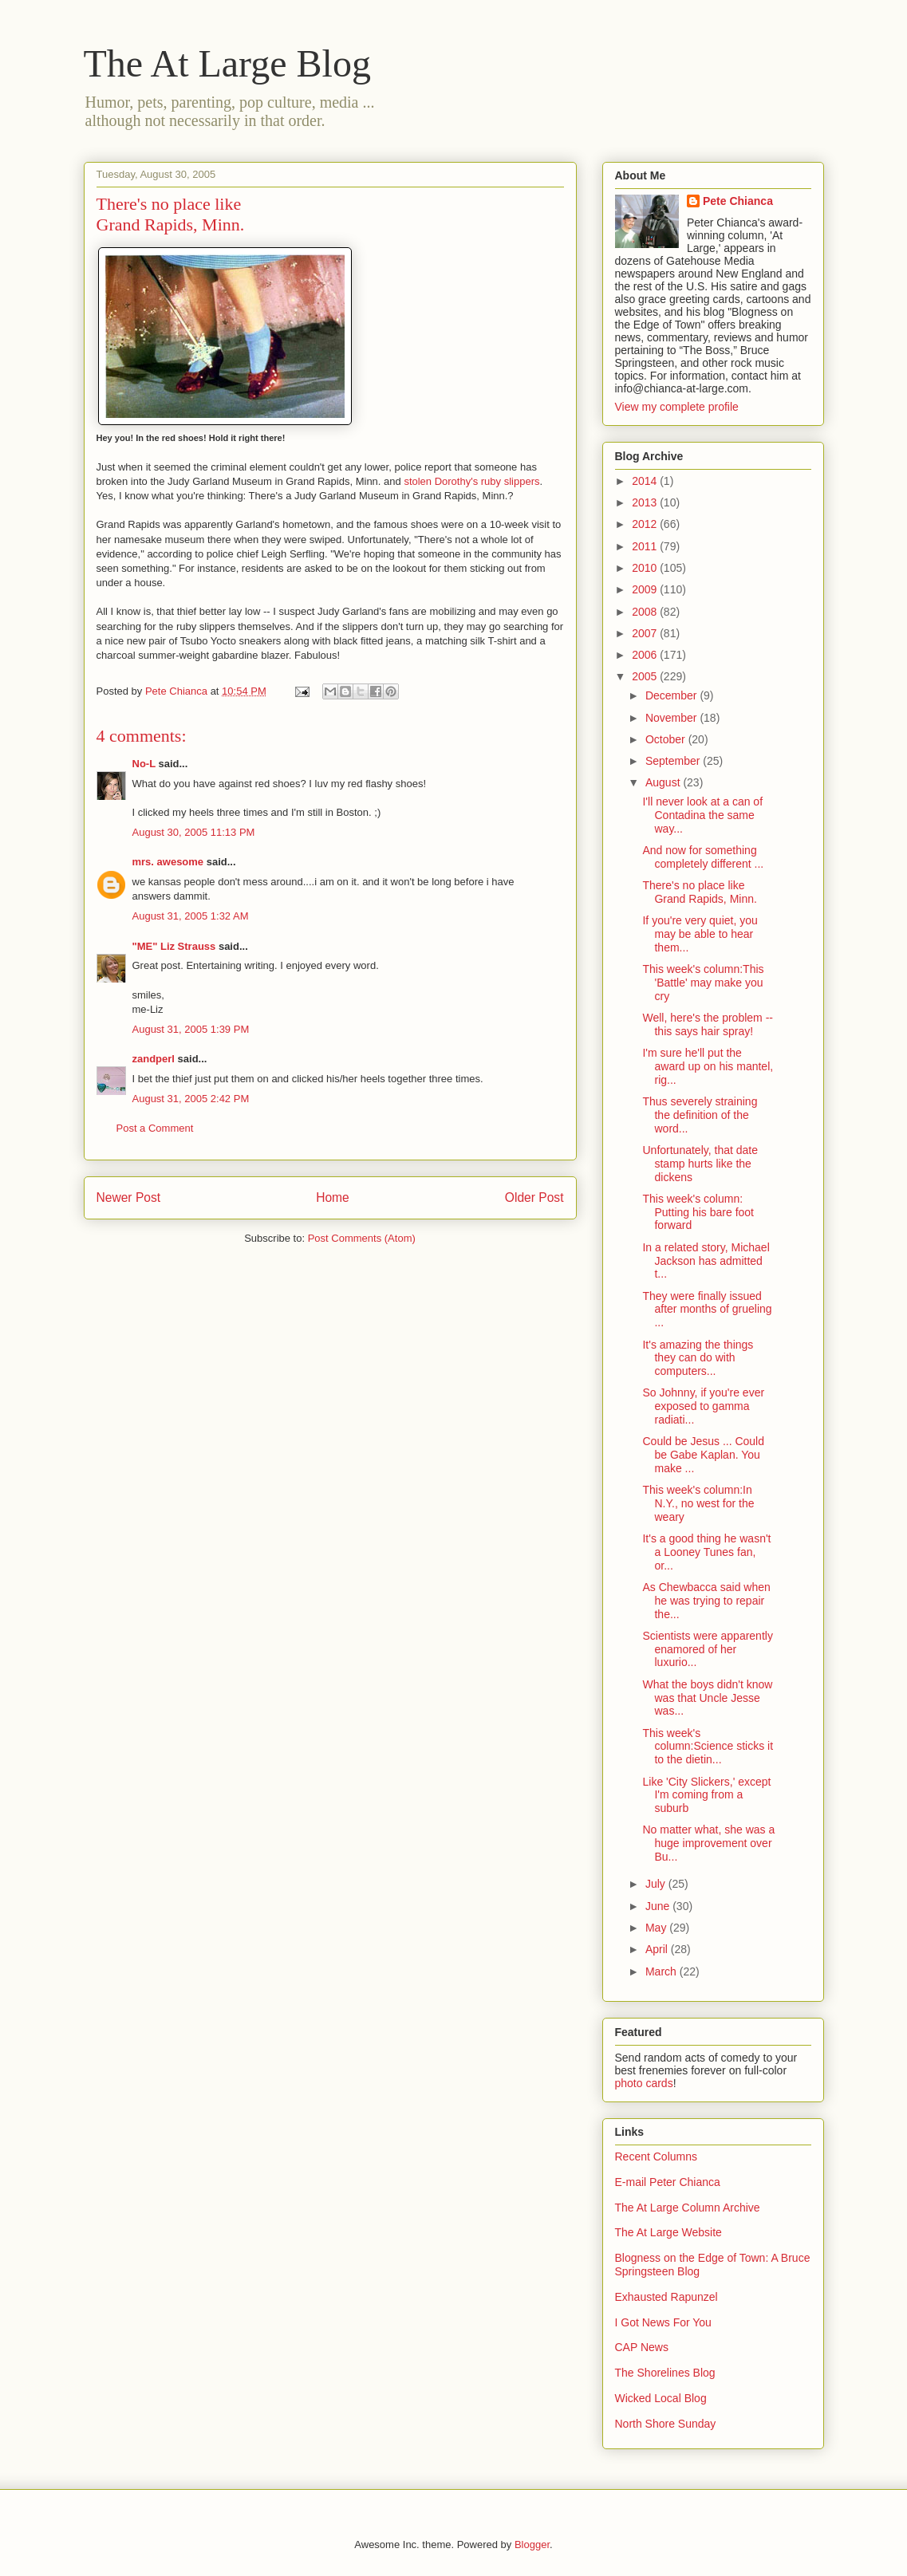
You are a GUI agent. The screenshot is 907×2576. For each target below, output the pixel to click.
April (658, 1949)
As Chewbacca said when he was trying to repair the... (706, 1601)
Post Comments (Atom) (362, 1238)
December (672, 695)
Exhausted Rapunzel (666, 2296)
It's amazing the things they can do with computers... (697, 1358)
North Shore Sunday (665, 2423)
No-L (144, 764)
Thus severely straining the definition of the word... (699, 1115)
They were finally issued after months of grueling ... (706, 1309)
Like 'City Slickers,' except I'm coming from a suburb (706, 1795)
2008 (646, 611)
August (664, 782)
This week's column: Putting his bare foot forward (698, 1212)
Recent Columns (656, 2156)
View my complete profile (677, 406)
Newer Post (129, 1197)
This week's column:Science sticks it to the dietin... (707, 1747)
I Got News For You (663, 2322)
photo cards (644, 2083)
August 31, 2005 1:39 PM (191, 1029)
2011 (646, 546)
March (662, 1971)
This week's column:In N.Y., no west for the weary (698, 1503)
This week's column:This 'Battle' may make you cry (702, 982)
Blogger (532, 2544)
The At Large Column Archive (687, 2207)
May (657, 1927)
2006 (646, 654)
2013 (646, 502)
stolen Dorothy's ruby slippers (471, 481)
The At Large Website (668, 2232)
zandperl (153, 1059)
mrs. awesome (168, 862)
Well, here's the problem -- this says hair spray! (707, 1024)
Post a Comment (155, 1128)
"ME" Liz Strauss (174, 946)
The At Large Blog (227, 63)
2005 (646, 676)
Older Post (534, 1197)
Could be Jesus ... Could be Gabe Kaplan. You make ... (703, 1455)
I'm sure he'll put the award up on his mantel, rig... (707, 1066)
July (656, 1883)
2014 (646, 481)
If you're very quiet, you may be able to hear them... (699, 934)
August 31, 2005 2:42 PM (191, 1099)
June (658, 1906)
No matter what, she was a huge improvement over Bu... (708, 1843)
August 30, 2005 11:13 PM (193, 832)
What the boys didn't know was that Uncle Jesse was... (707, 1698)
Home (332, 1197)
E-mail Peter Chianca (667, 2182)
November (672, 717)
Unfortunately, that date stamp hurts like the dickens (700, 1164)
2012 (646, 524)
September (674, 760)
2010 (646, 567)
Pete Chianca (738, 201)
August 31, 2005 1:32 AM (190, 916)
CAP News (641, 2347)
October (666, 739)
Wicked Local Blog (661, 2398)
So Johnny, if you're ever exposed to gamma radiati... (703, 1406)
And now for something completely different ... (702, 857)
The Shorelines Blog (665, 2372)
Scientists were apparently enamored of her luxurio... (707, 1649)
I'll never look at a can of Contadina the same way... (702, 815)
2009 (646, 589)
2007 (646, 633)
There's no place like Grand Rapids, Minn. (699, 892)
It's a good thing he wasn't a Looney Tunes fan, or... (706, 1552)
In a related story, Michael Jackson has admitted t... (705, 1261)
